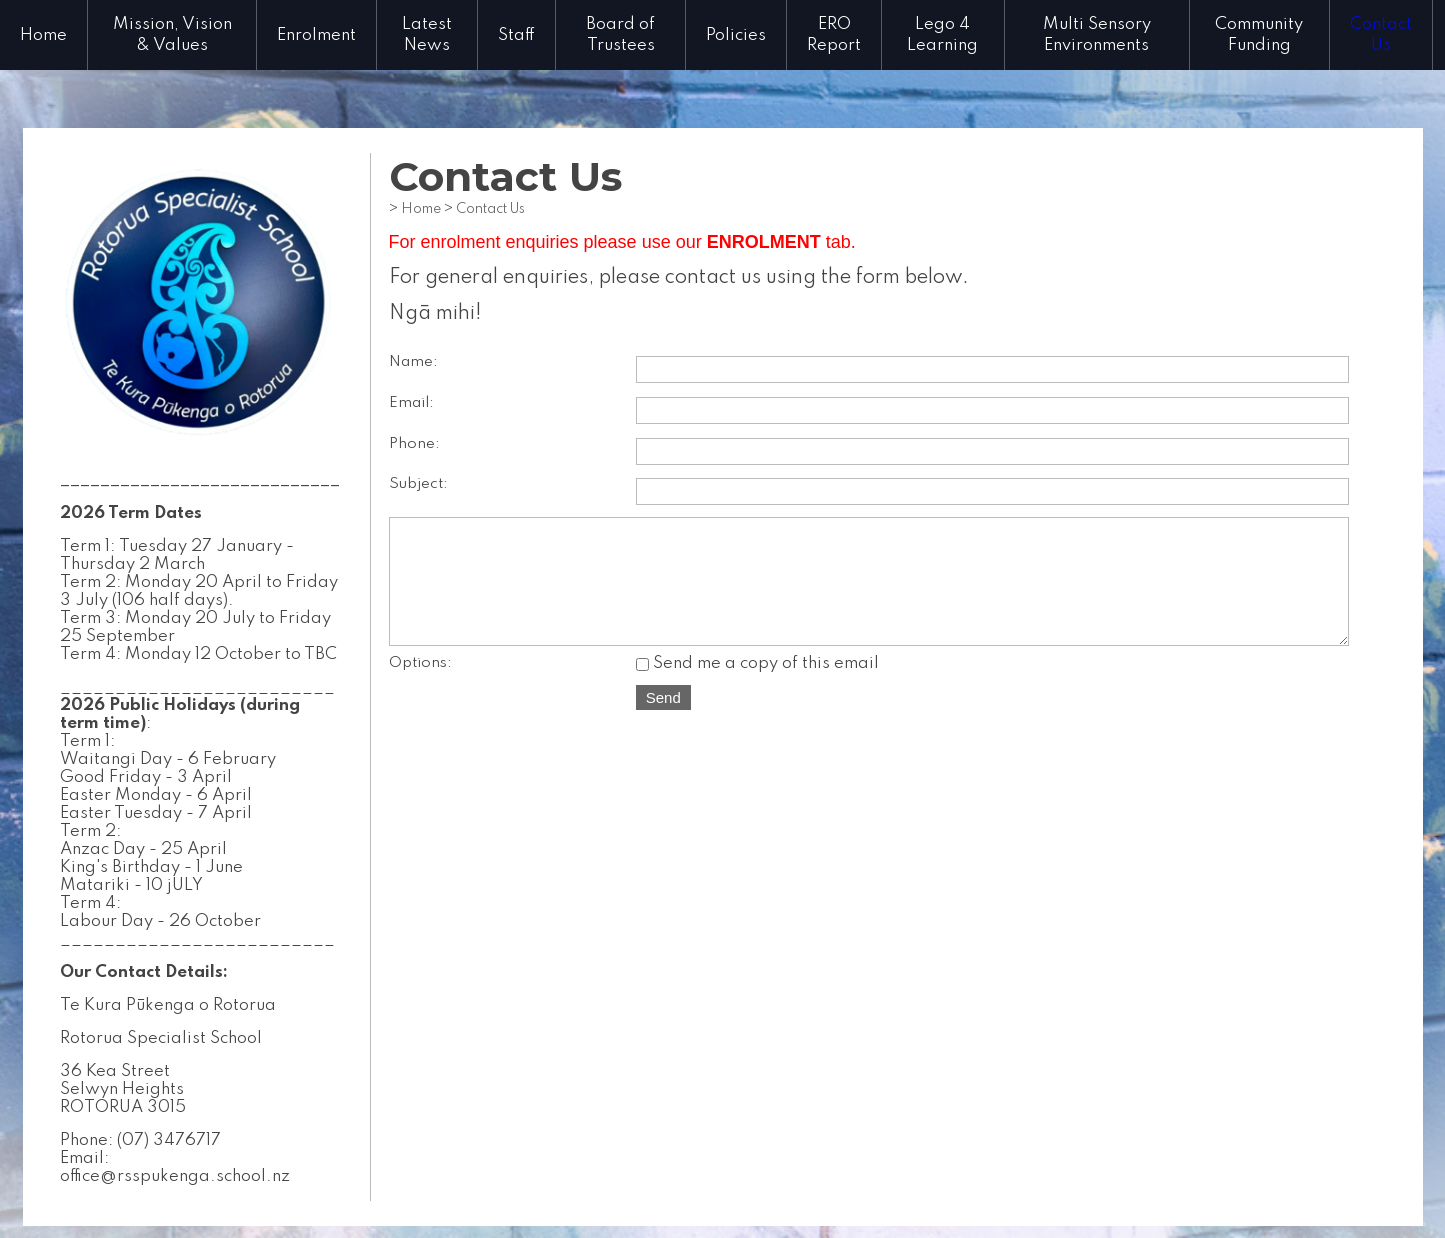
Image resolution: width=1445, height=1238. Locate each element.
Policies (736, 35)
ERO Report (834, 35)
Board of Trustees (620, 35)
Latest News (427, 35)
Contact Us (1381, 35)
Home (43, 35)
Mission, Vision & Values (172, 35)
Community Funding (1259, 35)
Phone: (414, 444)
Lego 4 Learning (942, 35)
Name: (413, 362)
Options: (420, 684)
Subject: (418, 484)
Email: (411, 403)
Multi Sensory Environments (1097, 35)
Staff (516, 35)
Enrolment (316, 35)
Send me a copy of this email (757, 684)
